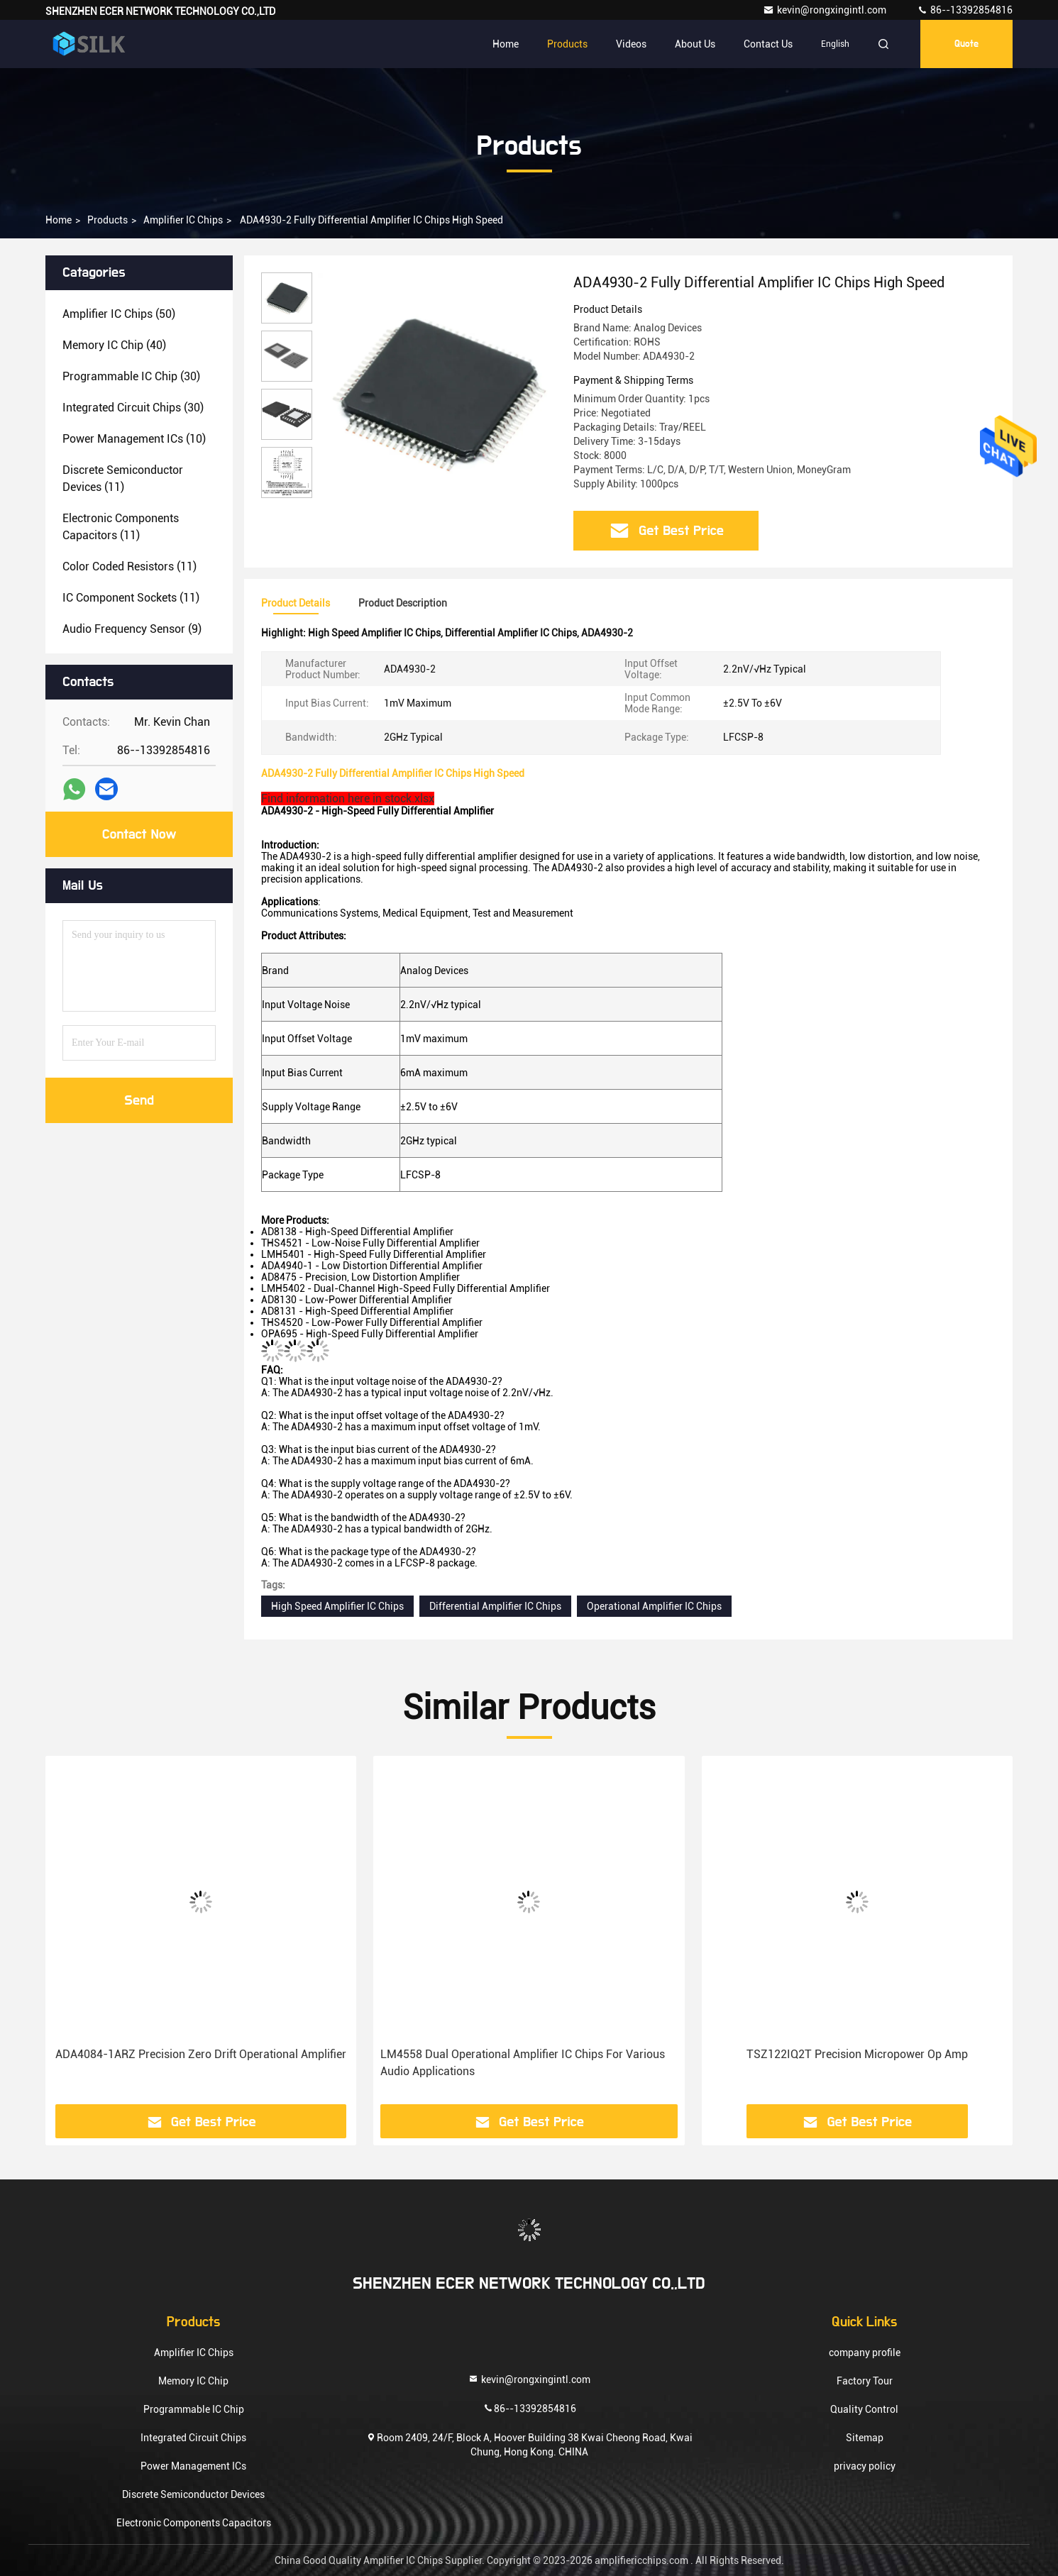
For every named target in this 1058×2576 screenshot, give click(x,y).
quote (966, 44)
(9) (132, 629)
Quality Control (864, 2409)
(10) (134, 439)
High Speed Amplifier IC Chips (337, 1606)
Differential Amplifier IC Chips (495, 1606)
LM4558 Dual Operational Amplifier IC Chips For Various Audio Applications (522, 2062)
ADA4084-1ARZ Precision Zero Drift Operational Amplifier (200, 2054)
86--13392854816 (965, 10)
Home (505, 44)
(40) (114, 345)
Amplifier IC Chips (183, 220)
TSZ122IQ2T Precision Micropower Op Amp (857, 2054)
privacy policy (865, 2466)
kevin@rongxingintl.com (825, 10)
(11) (122, 478)
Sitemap (864, 2437)
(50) (118, 314)
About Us (695, 44)
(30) (131, 376)
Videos (631, 44)
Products (567, 44)
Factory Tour (865, 2381)
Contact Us (768, 44)
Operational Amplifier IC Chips (654, 1606)
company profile (864, 2352)
